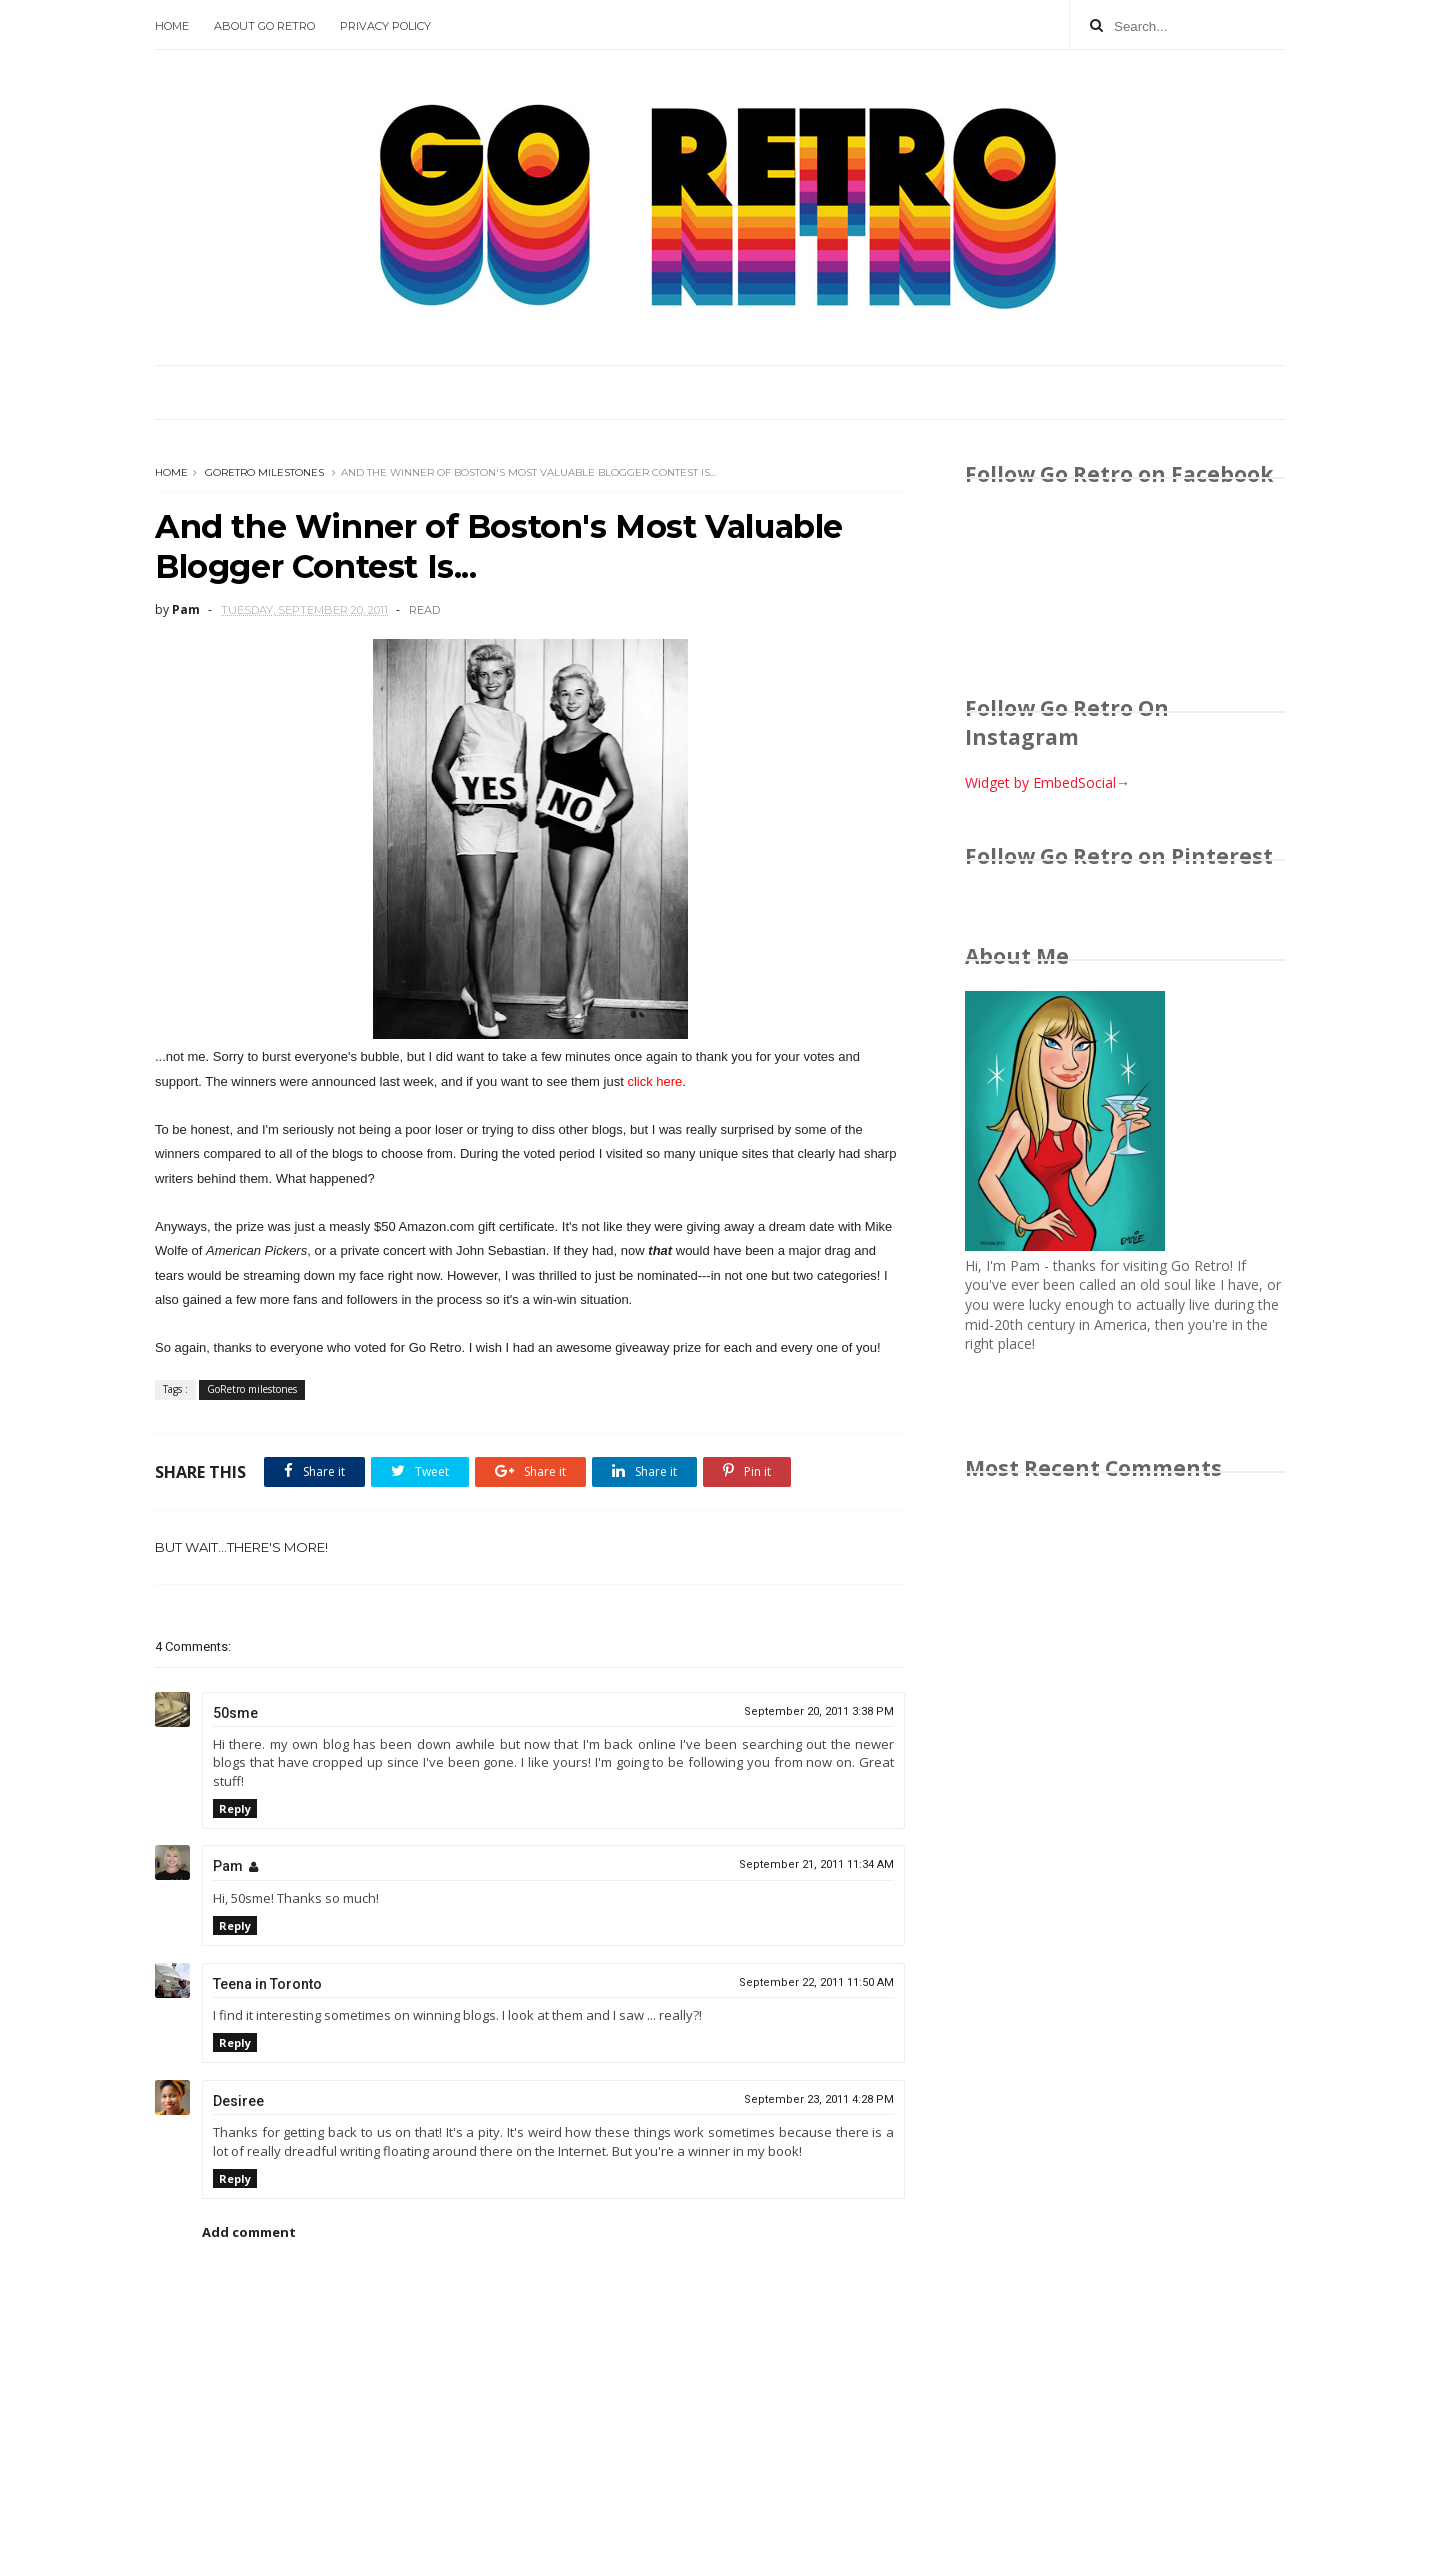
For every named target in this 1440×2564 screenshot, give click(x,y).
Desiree (238, 2101)
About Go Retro (264, 26)
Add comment (249, 2232)
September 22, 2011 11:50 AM (816, 1982)
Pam (228, 1866)
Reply (235, 1808)
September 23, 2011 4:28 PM (819, 2099)
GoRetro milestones (264, 472)
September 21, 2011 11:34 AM (816, 1864)
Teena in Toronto (267, 1984)
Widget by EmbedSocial (1047, 782)
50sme (235, 1713)
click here (654, 1081)
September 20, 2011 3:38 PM (819, 1711)
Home (172, 26)
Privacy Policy (385, 26)
